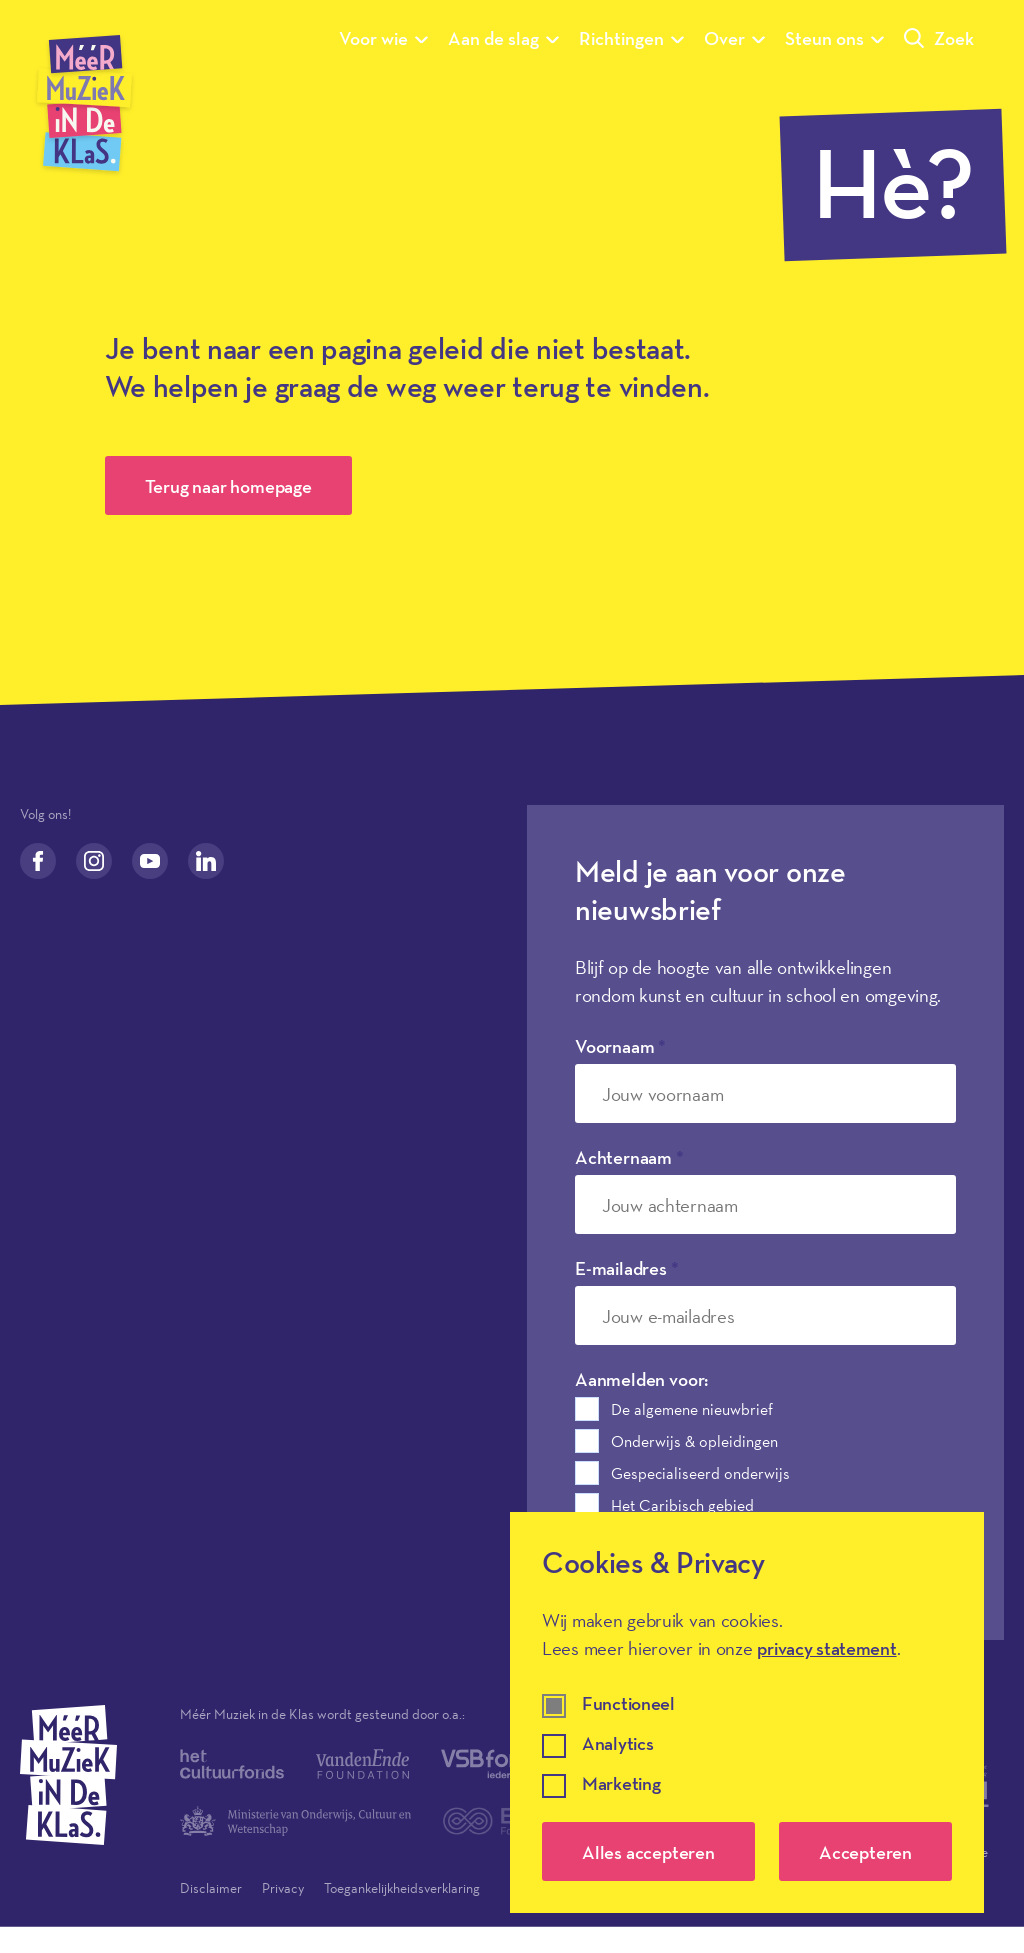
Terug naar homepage (228, 486)
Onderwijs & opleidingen (694, 1441)
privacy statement (826, 1648)
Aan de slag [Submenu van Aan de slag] (503, 38)
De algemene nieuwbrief (692, 1409)
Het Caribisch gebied (682, 1505)
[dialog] (747, 1712)
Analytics (617, 1744)
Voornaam (620, 1046)
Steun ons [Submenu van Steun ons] (834, 38)
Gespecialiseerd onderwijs (700, 1473)
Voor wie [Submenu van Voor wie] (383, 38)
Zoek (939, 38)
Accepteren (865, 1852)
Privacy (283, 1888)
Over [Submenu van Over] (734, 38)
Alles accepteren (648, 1852)
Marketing (621, 1784)
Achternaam (629, 1157)
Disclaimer (211, 1888)
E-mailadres (627, 1268)
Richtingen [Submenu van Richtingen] (631, 38)
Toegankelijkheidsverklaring (402, 1888)
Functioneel (628, 1704)
